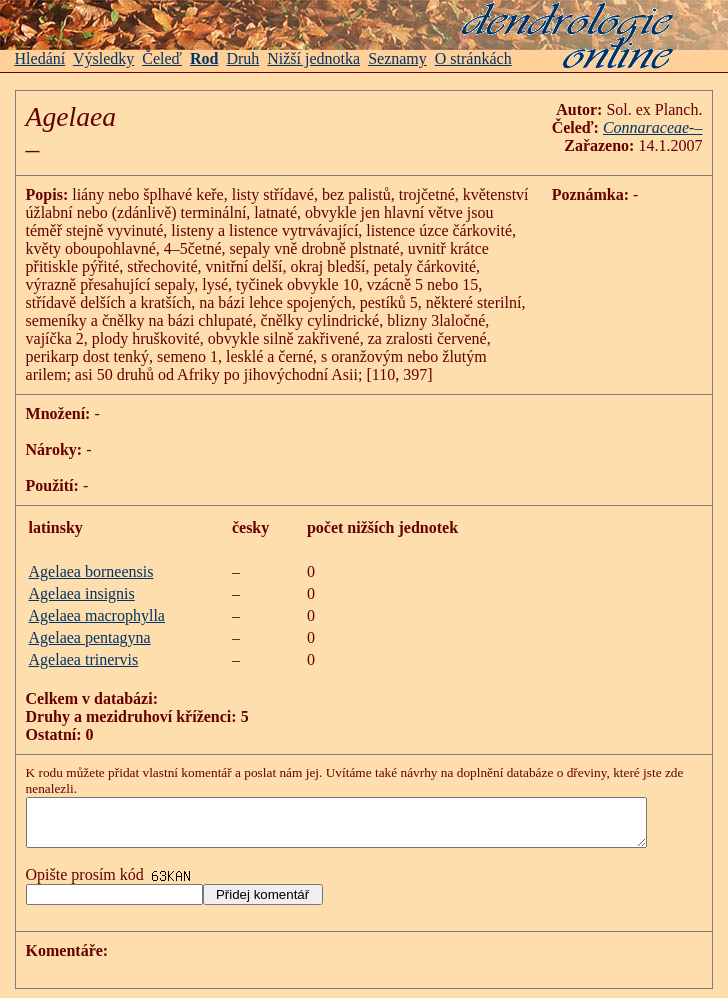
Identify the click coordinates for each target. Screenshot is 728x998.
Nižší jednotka (313, 58)
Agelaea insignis (82, 593)
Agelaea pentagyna (90, 637)
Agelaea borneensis (91, 571)
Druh (242, 58)
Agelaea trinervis (84, 659)
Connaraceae (665, 127)
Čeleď (162, 58)
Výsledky (103, 58)
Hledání (40, 58)
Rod (204, 58)
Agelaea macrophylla (97, 615)
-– (714, 127)
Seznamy (397, 58)
